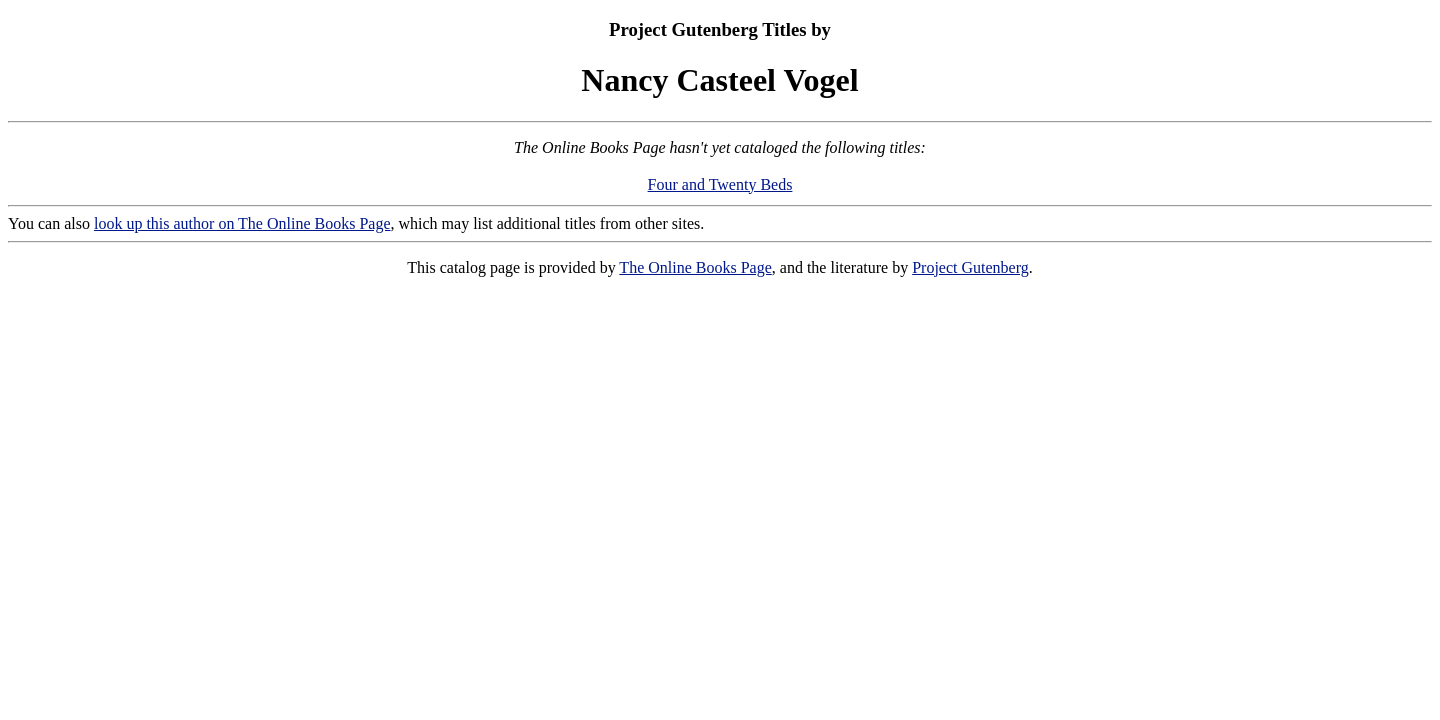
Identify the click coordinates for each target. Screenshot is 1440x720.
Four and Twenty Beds (720, 184)
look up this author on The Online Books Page (242, 223)
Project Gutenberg (970, 267)
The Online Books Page (695, 267)
